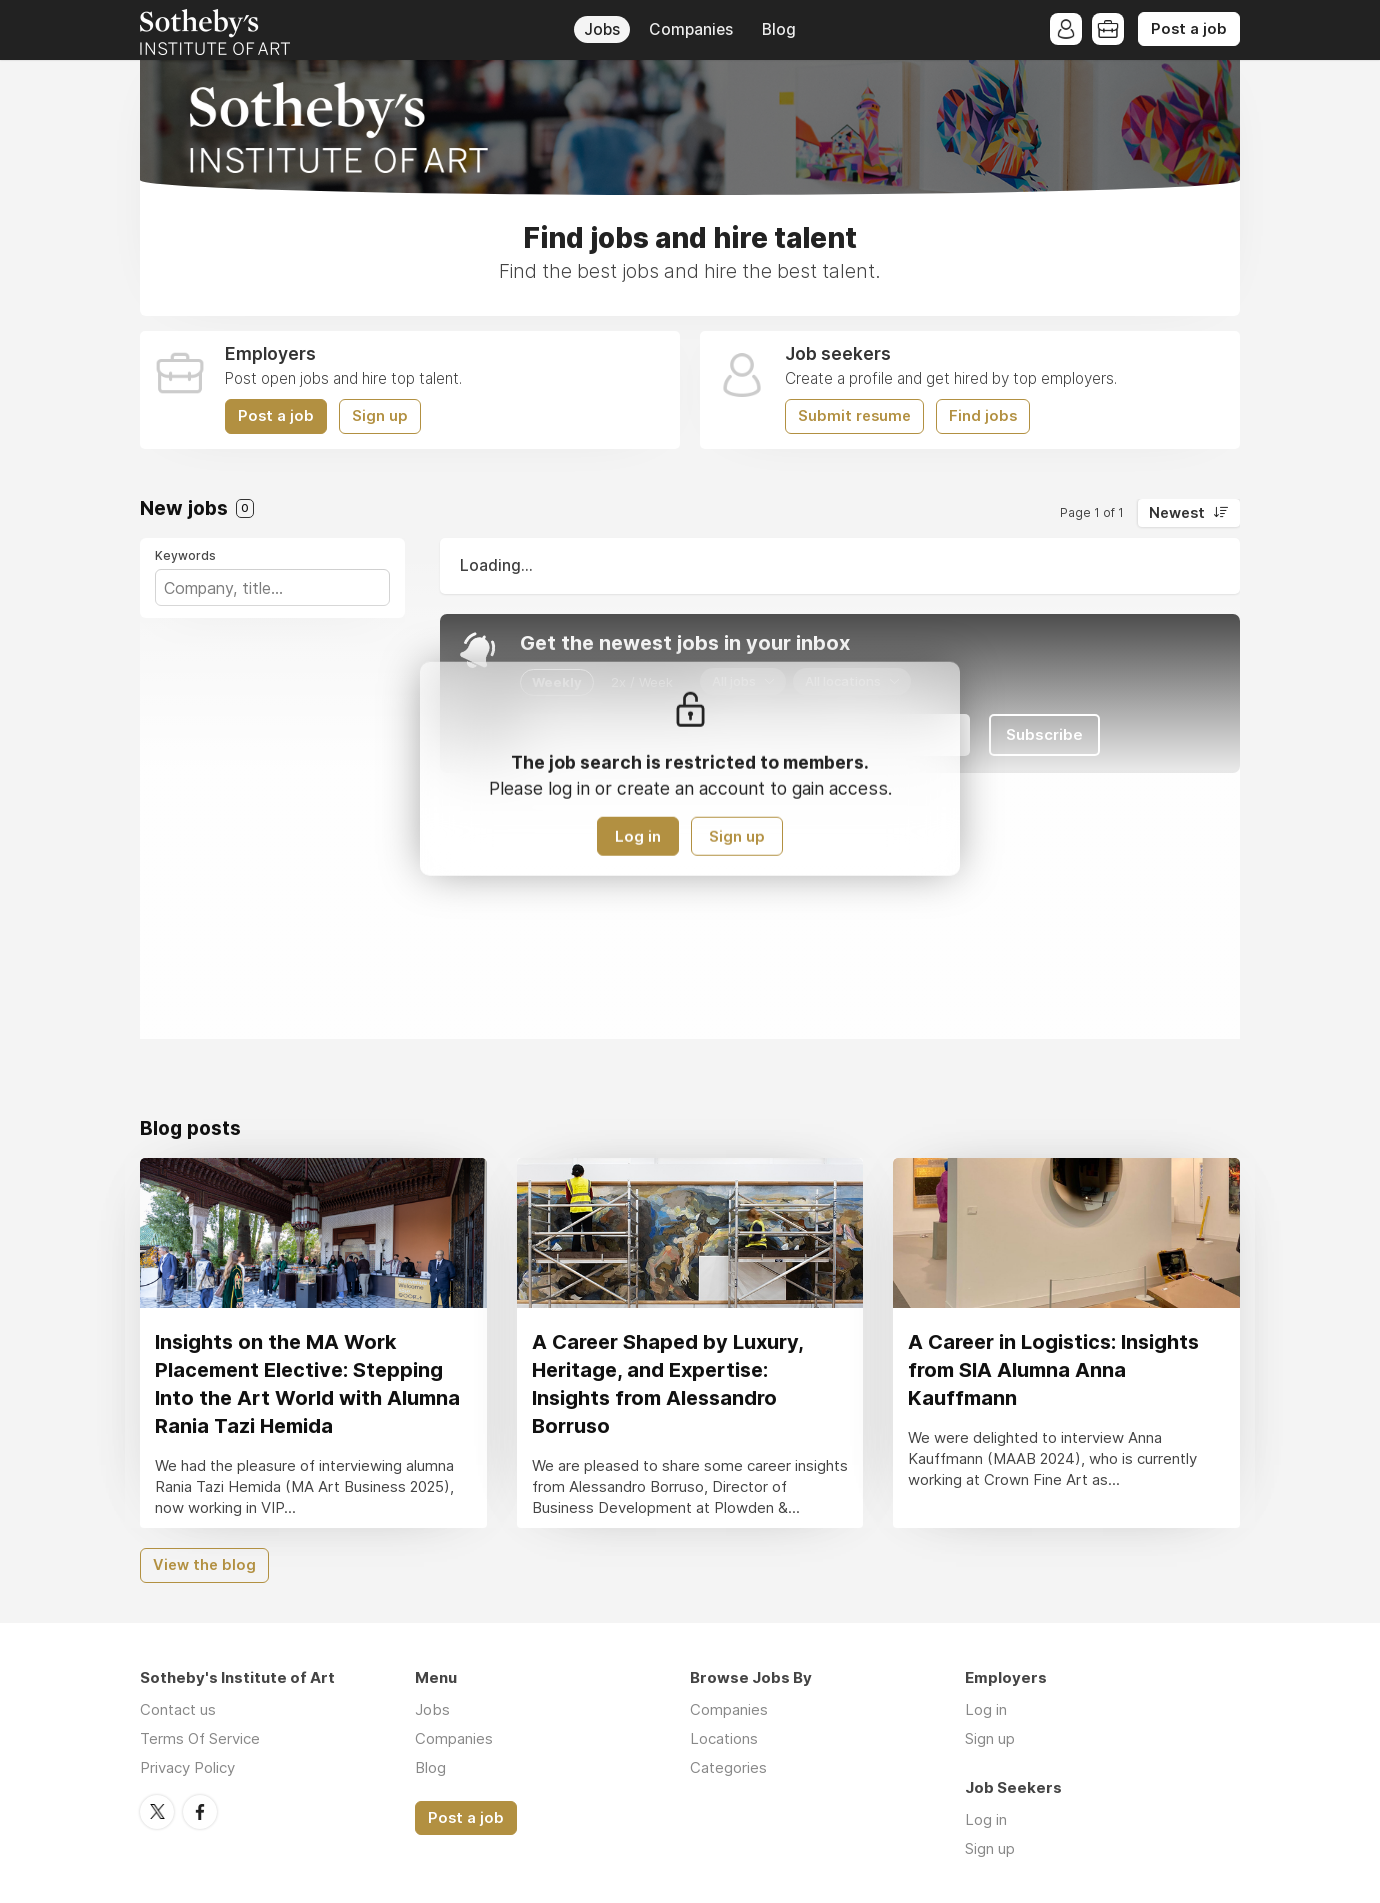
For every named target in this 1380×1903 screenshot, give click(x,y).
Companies (691, 29)
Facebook (200, 1812)
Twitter (157, 1812)
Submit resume (854, 416)
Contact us (178, 1709)
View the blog (204, 1565)
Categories (728, 1767)
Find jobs (983, 416)
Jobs (602, 29)
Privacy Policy (187, 1767)
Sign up (380, 416)
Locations (724, 1738)
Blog (779, 29)
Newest (1177, 513)
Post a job (1189, 29)
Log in (638, 836)
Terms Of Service (200, 1738)
